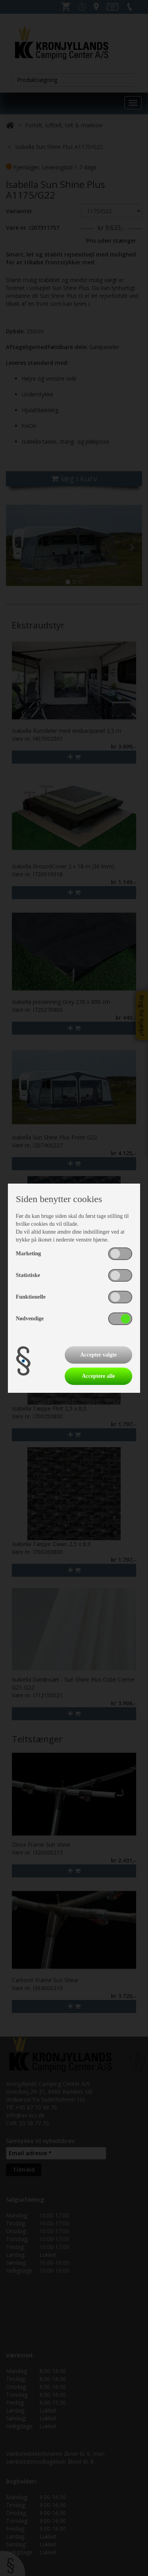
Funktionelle (30, 1297)
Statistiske (28, 1275)
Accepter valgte (98, 1355)
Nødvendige (30, 1318)
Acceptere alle (98, 1376)
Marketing (28, 1253)
